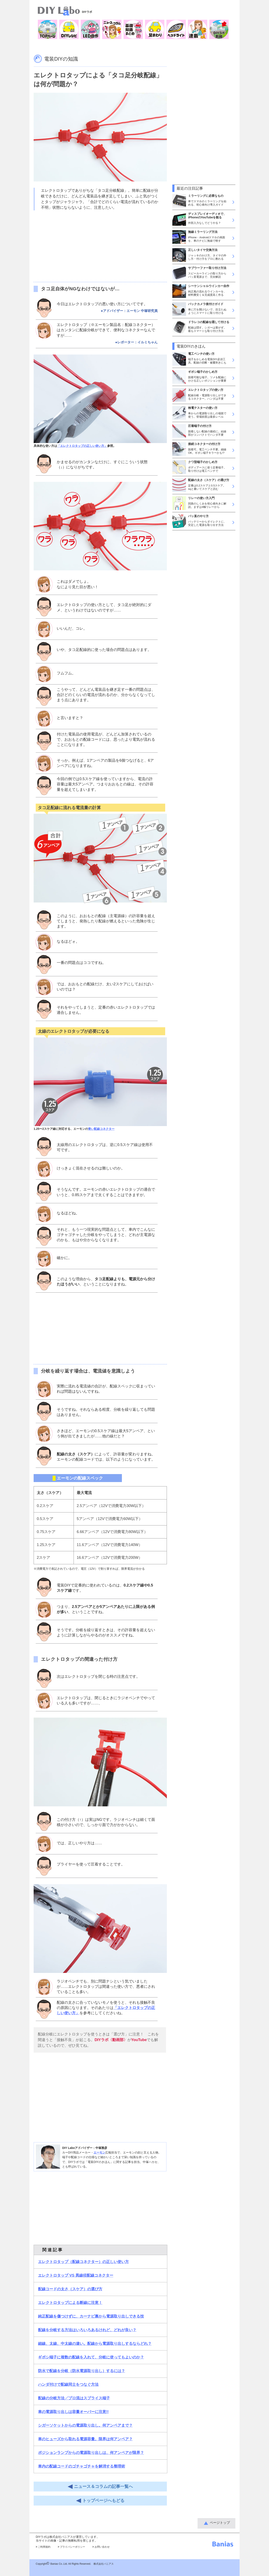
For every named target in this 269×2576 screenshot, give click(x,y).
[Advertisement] (100, 246)
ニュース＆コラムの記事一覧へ (100, 2486)
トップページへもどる (100, 2500)
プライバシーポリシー (71, 2546)
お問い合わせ (101, 2546)
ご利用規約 (43, 2546)
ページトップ (220, 2522)
